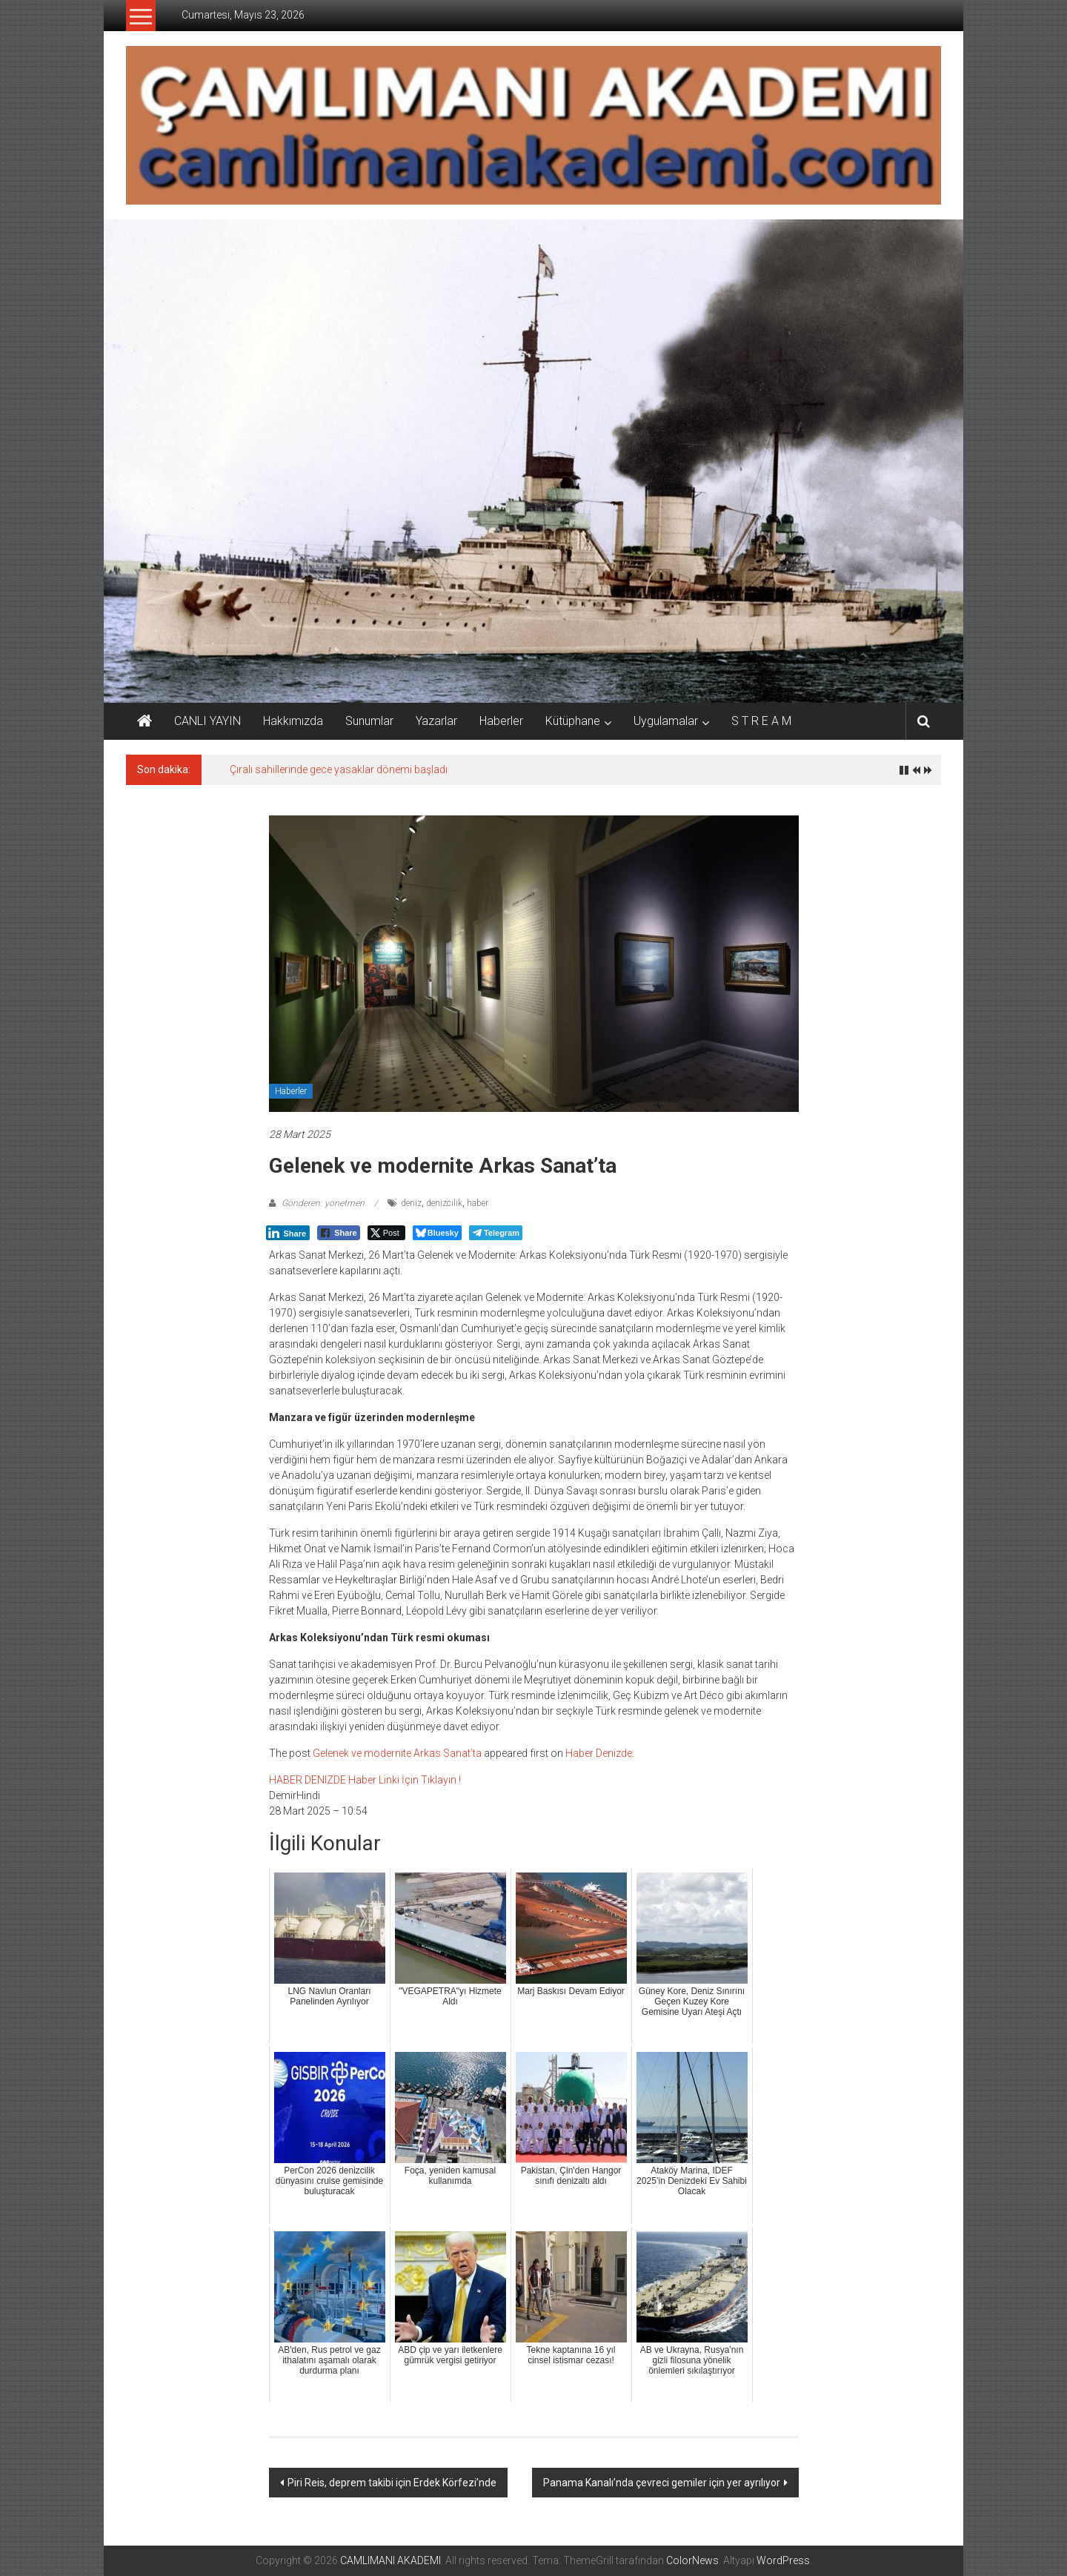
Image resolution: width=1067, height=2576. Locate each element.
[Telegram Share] (495, 1232)
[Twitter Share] (386, 1232)
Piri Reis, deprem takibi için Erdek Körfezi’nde (391, 2483)
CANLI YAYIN (207, 721)
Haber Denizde (598, 1753)
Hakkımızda (293, 721)
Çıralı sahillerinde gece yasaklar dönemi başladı (339, 769)
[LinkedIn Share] (288, 1232)
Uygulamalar (666, 721)
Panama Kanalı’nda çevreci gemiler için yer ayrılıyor (661, 2483)
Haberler (501, 721)
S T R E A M (761, 721)
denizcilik (444, 1203)
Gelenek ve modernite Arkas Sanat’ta (397, 1753)
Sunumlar (369, 721)
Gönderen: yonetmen (323, 1203)
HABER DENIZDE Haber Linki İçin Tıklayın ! (365, 1780)
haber (477, 1203)
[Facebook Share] (338, 1232)
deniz (411, 1203)
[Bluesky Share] (437, 1232)
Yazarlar (436, 721)
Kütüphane (572, 721)
